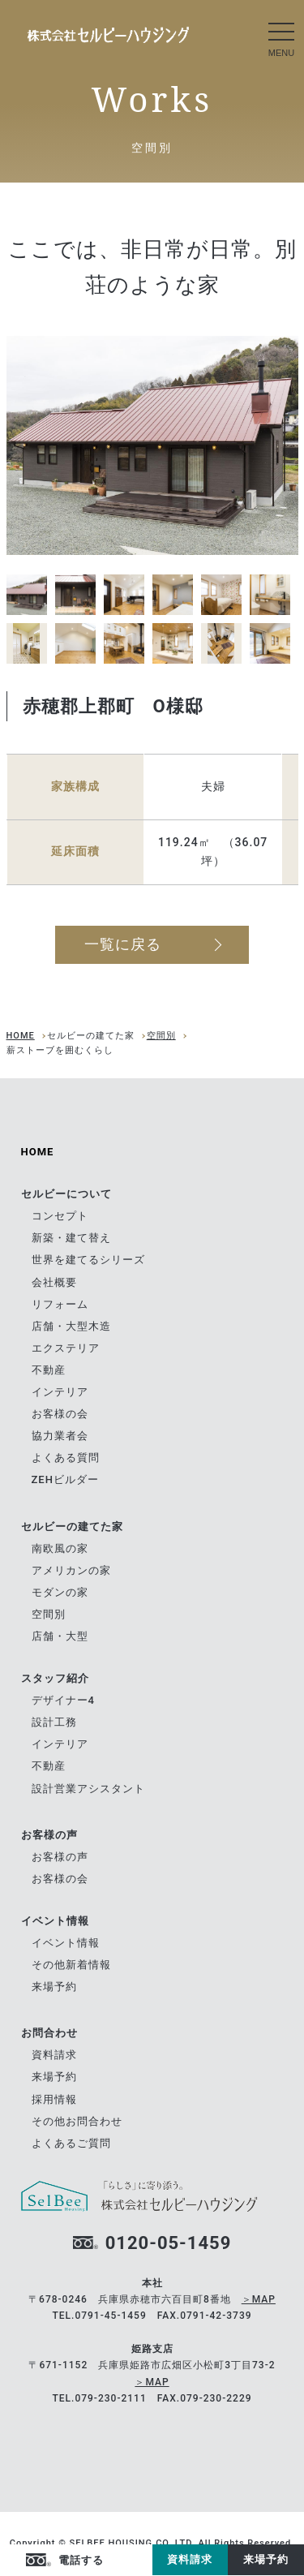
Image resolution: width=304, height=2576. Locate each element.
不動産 (49, 1370)
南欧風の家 (60, 1548)
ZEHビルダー (65, 1479)
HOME (20, 1035)
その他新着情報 (71, 1965)
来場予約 (266, 2559)
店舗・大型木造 (71, 1326)
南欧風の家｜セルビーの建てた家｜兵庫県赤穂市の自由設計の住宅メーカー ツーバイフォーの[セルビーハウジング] (108, 34)
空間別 (161, 1035)
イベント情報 (66, 1943)
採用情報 (54, 2099)
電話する (81, 2560)
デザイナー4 (63, 1700)
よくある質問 (66, 1457)
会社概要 (54, 1282)
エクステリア (66, 1348)
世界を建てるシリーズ (88, 1260)
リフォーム (60, 1304)
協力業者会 (60, 1436)
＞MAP (259, 2299)
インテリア (60, 1392)
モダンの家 (60, 1592)
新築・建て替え (71, 1238)
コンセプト (60, 1216)
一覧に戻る (122, 944)
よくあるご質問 (71, 2143)
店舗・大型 (60, 1636)
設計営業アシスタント (88, 1789)
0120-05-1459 (168, 2243)
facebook (120, 2560)
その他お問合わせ (77, 2121)
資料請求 (189, 2559)
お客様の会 (60, 1414)
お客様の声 (60, 1857)
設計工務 (54, 1722)
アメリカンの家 (71, 1570)
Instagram (140, 2560)
